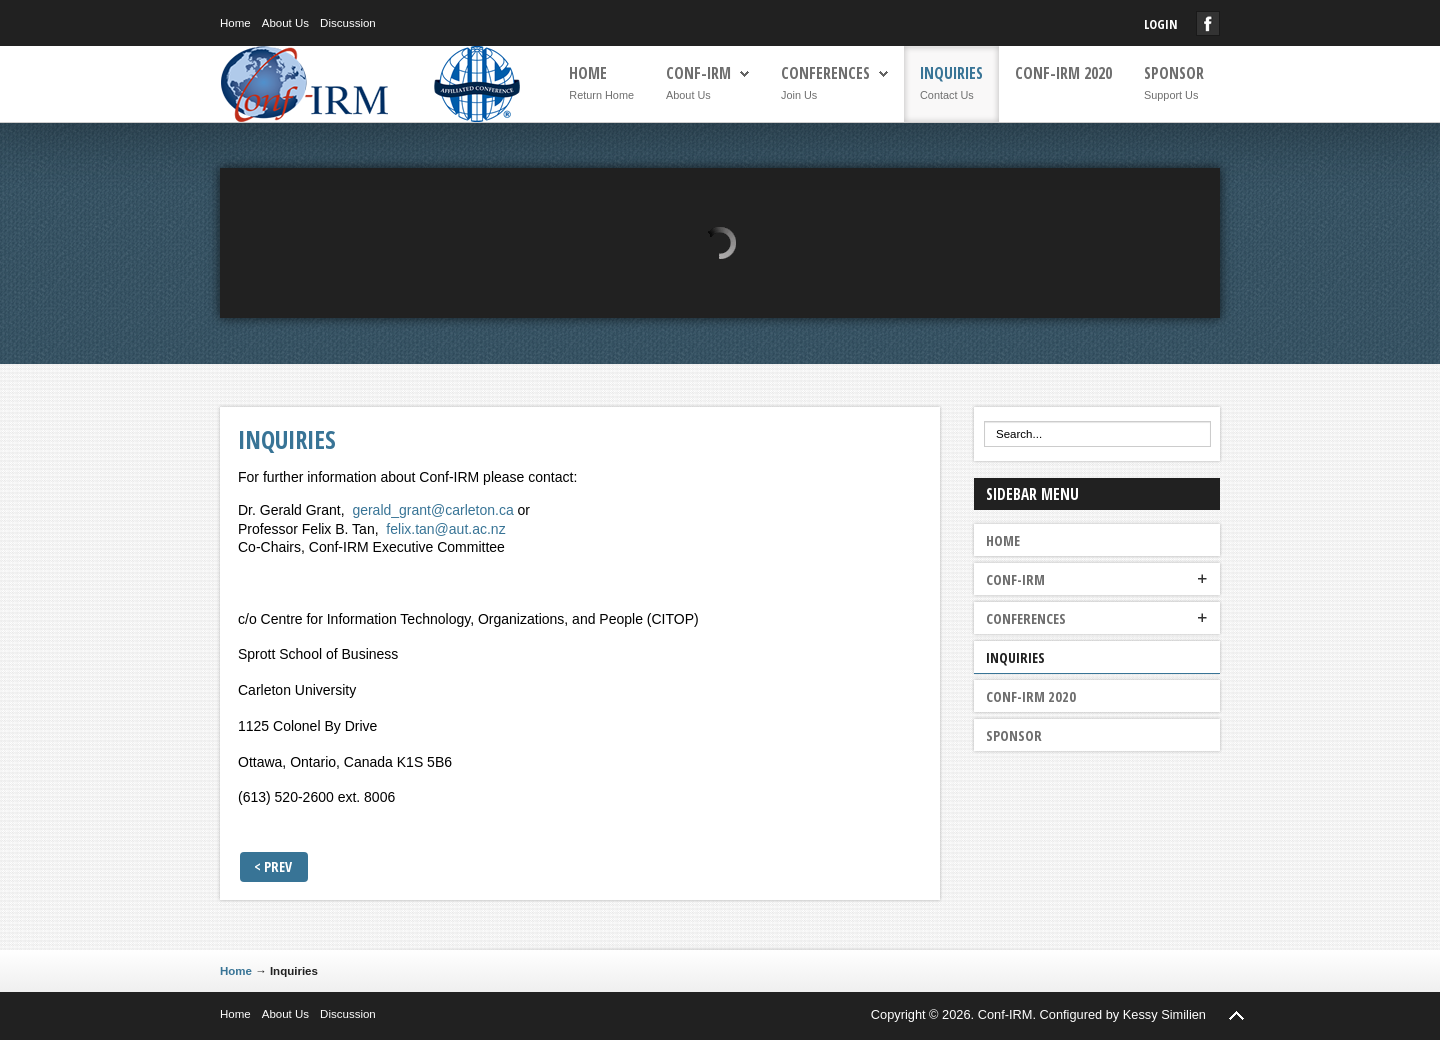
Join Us (799, 95)
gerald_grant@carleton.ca (432, 510)
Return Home (601, 95)
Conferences (825, 73)
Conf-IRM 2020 (1063, 73)
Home (235, 23)
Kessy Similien (1164, 1014)
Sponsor (1174, 73)
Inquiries (951, 73)
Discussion (348, 23)
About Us (285, 23)
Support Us (1171, 95)
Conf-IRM (698, 73)
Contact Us (947, 95)
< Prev (273, 866)
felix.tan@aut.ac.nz (445, 529)
